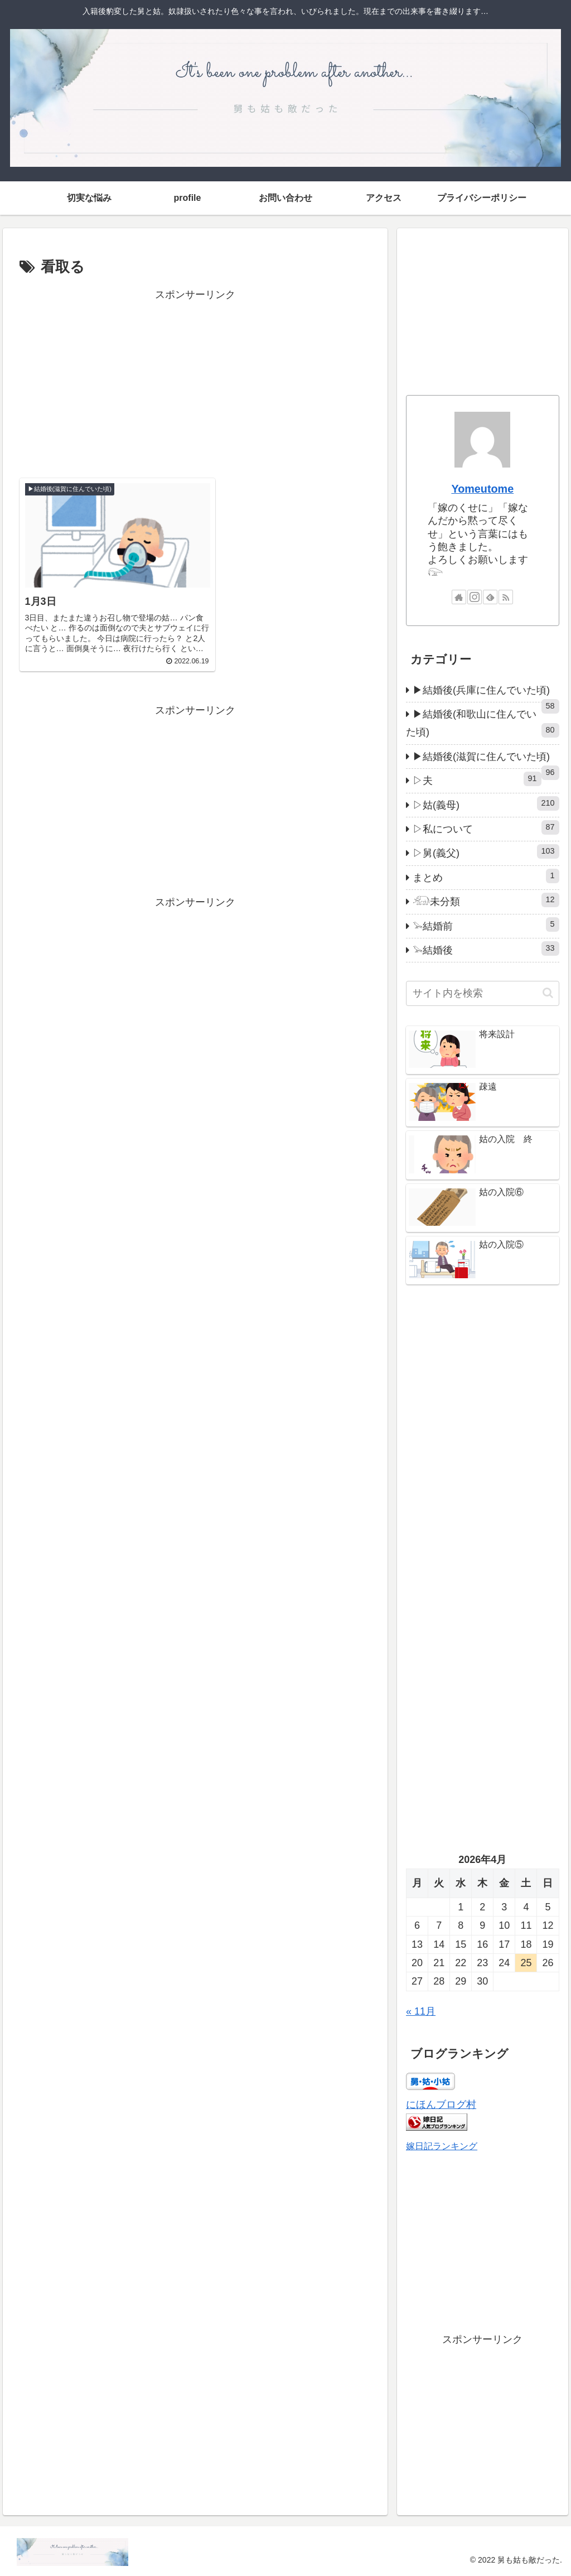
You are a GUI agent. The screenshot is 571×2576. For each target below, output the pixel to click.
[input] (482, 993)
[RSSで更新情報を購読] (506, 597)
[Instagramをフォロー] (474, 597)
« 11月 (420, 2011)
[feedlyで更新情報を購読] (490, 597)
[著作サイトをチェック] (459, 597)
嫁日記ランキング (441, 2146)
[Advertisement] (195, 382)
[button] (548, 992)
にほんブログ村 (441, 2104)
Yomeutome (482, 489)
